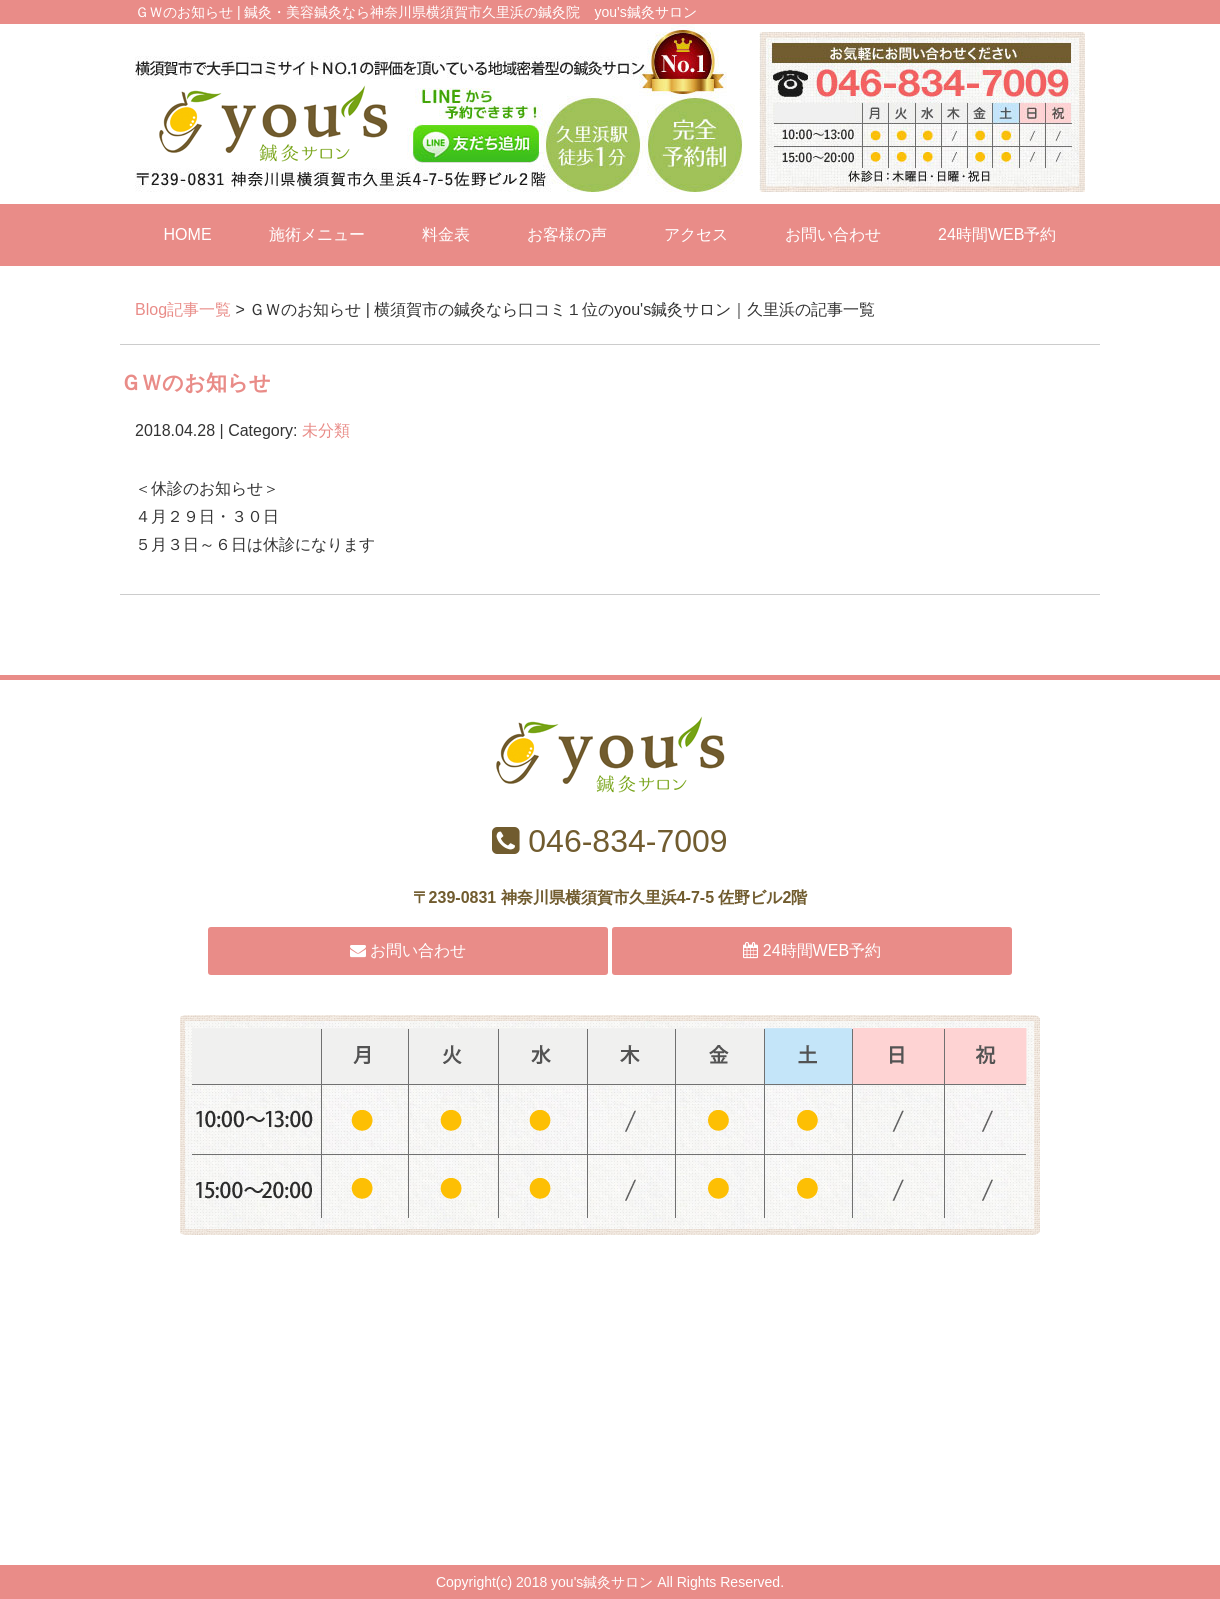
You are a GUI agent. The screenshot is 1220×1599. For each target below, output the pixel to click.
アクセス (696, 234)
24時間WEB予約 (997, 234)
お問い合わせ (833, 234)
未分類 (326, 430)
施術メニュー (317, 234)
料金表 (446, 234)
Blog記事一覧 (183, 309)
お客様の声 (567, 234)
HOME (188, 234)
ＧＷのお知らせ (195, 382)
